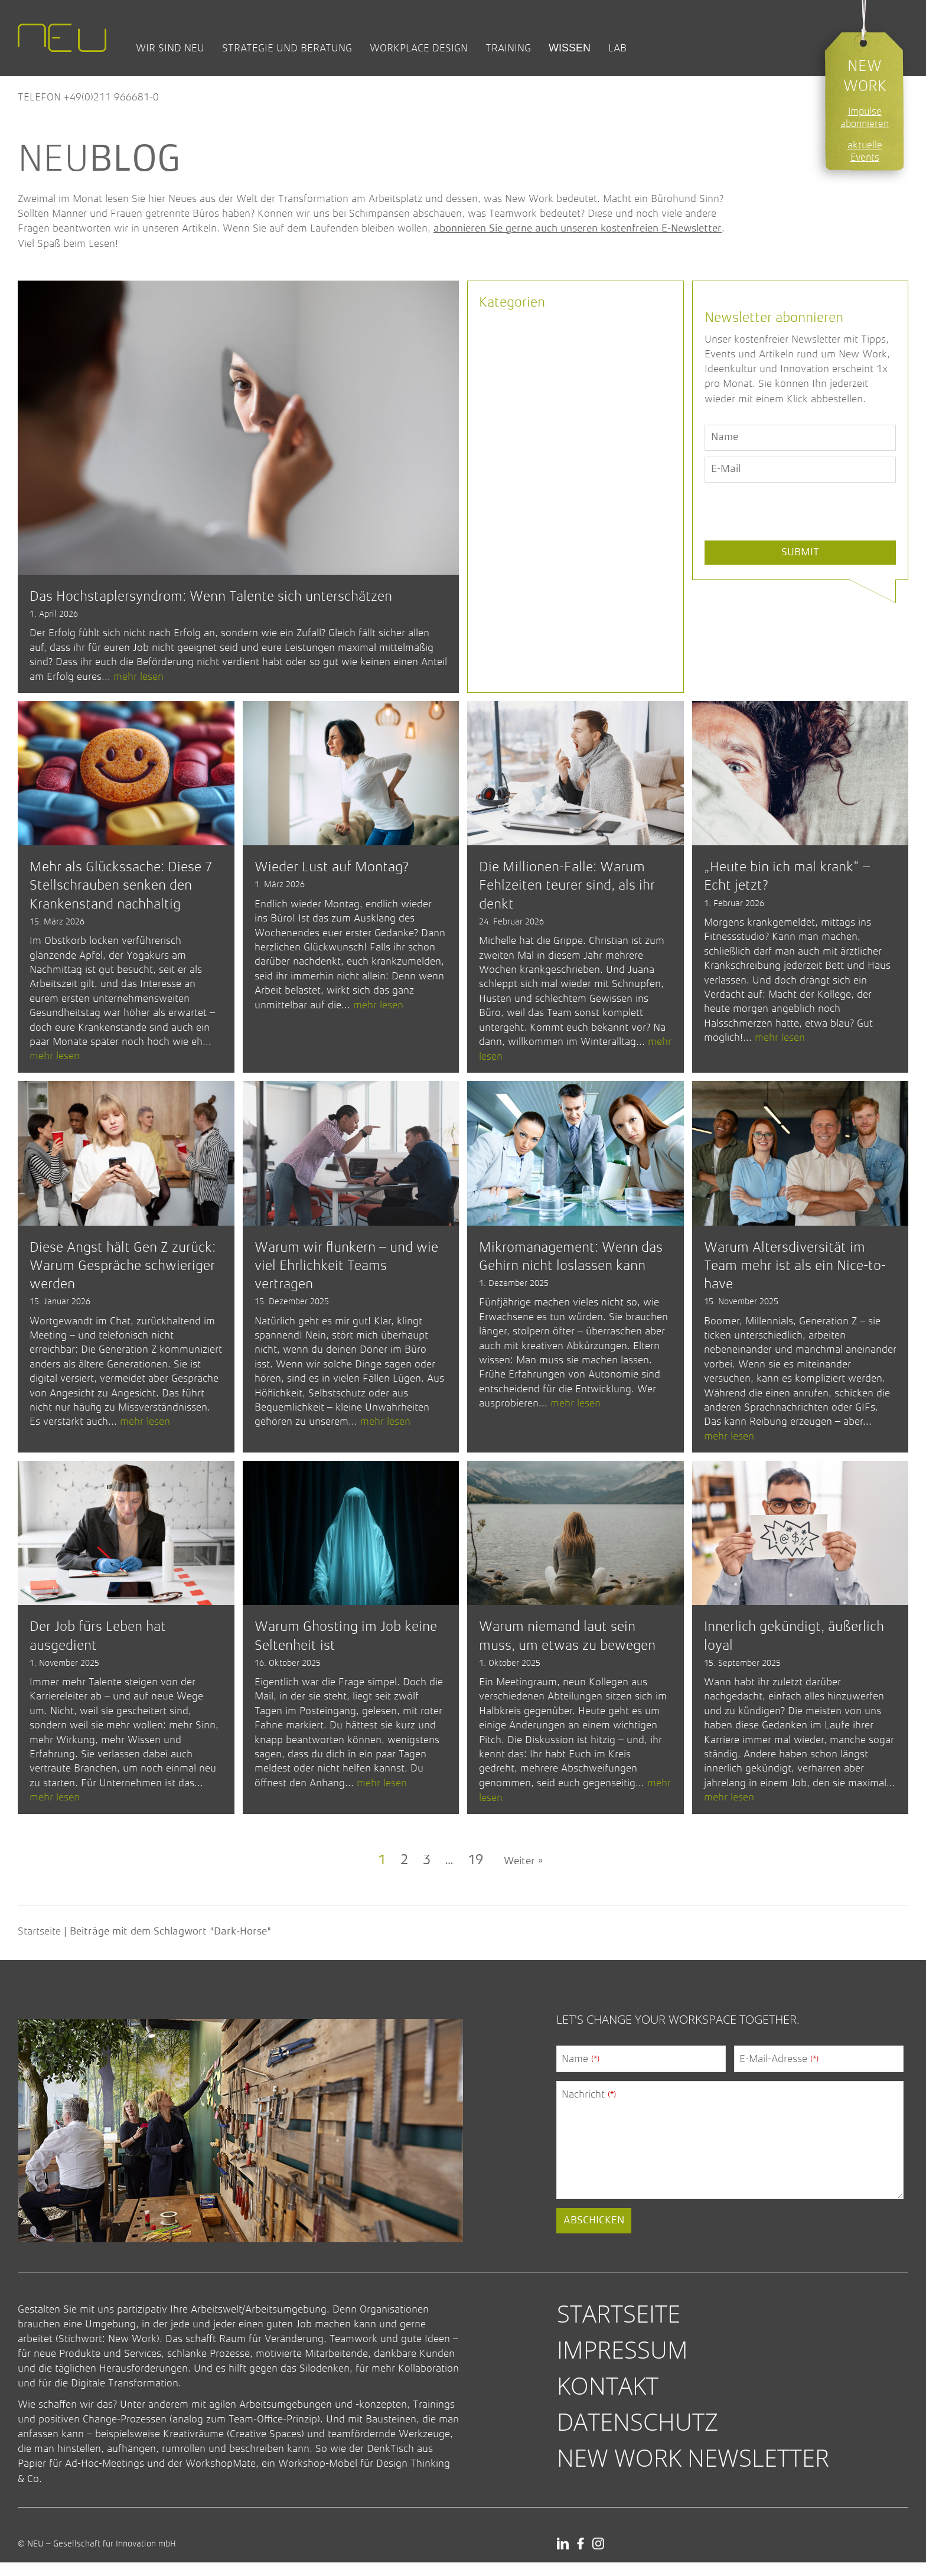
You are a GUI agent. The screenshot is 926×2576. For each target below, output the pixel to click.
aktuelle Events (864, 151)
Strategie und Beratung (287, 48)
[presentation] (794, 539)
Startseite (39, 1944)
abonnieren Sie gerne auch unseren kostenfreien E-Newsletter (577, 228)
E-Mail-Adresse (779, 2071)
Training (508, 48)
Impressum (622, 2362)
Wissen (570, 48)
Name (580, 2071)
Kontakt (607, 2399)
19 (475, 1874)
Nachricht (589, 2107)
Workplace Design (419, 48)
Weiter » (523, 1875)
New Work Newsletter (693, 2471)
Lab (617, 48)
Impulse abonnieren (864, 117)
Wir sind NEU (170, 48)
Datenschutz (637, 2435)
